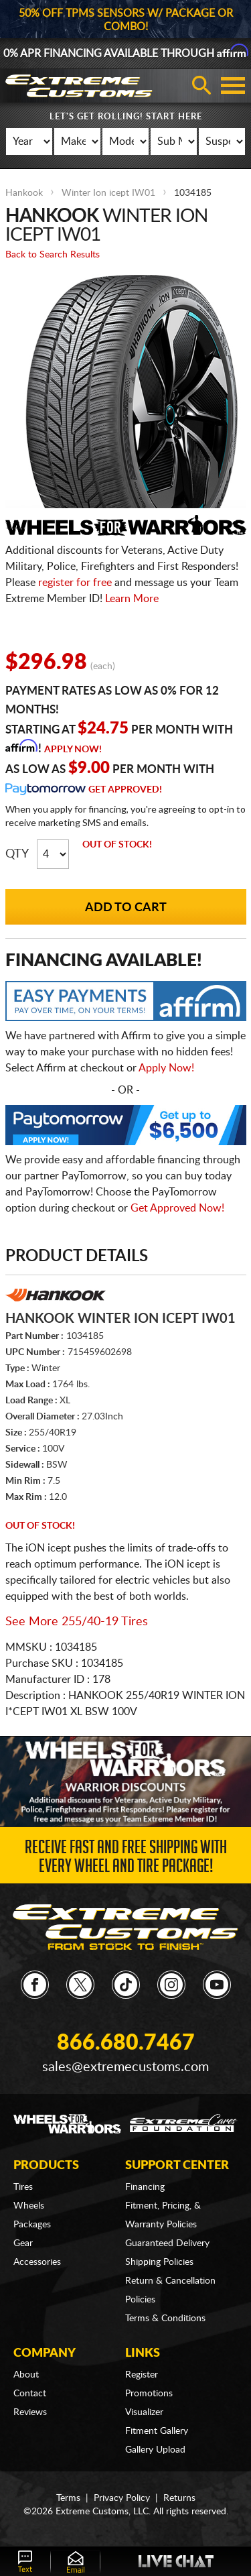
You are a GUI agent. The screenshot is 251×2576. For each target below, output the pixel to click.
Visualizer (144, 2412)
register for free (75, 582)
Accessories (37, 2262)
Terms (68, 2498)
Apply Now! (73, 749)
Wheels (28, 2206)
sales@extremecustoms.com (125, 2067)
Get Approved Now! (177, 1208)
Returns (179, 2498)
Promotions (149, 2393)
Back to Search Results (52, 254)
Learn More (132, 598)
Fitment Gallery (156, 2431)
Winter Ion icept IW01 (108, 193)
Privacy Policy (122, 2498)
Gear (23, 2243)
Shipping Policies (159, 2262)
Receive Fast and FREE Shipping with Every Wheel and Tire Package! (126, 1858)
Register (141, 2375)
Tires (23, 2187)
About (26, 2375)
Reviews (30, 2412)
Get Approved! (125, 790)
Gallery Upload (155, 2450)
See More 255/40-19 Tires (76, 1622)
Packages (32, 2224)
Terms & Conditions (165, 2318)
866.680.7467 (126, 2043)
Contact (29, 2393)
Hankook (24, 193)
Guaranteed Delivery (167, 2243)
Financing (145, 2187)
